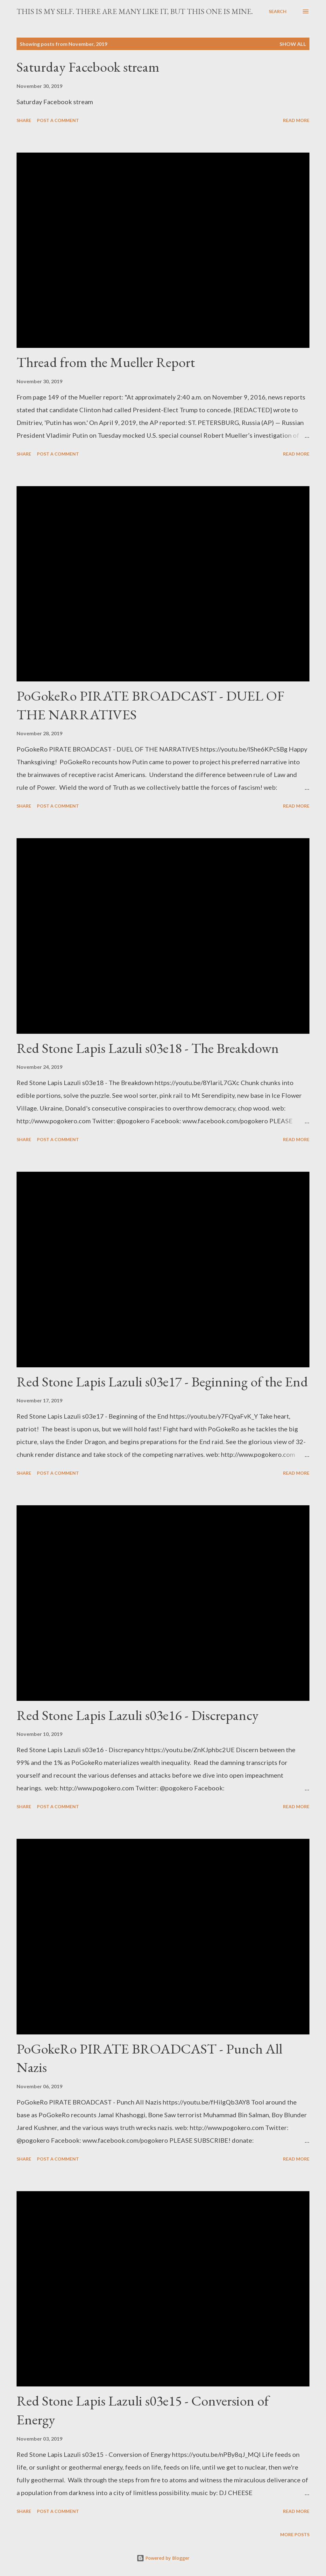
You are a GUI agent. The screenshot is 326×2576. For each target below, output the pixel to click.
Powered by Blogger (163, 2558)
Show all (293, 44)
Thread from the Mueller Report (106, 362)
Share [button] (24, 120)
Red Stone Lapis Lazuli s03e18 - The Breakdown (148, 1048)
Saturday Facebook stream (88, 67)
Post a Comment (58, 120)
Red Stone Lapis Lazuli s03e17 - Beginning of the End (162, 1381)
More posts (294, 2534)
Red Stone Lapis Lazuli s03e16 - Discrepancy (138, 1715)
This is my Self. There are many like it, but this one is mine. (135, 11)
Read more (296, 120)
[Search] (278, 11)
